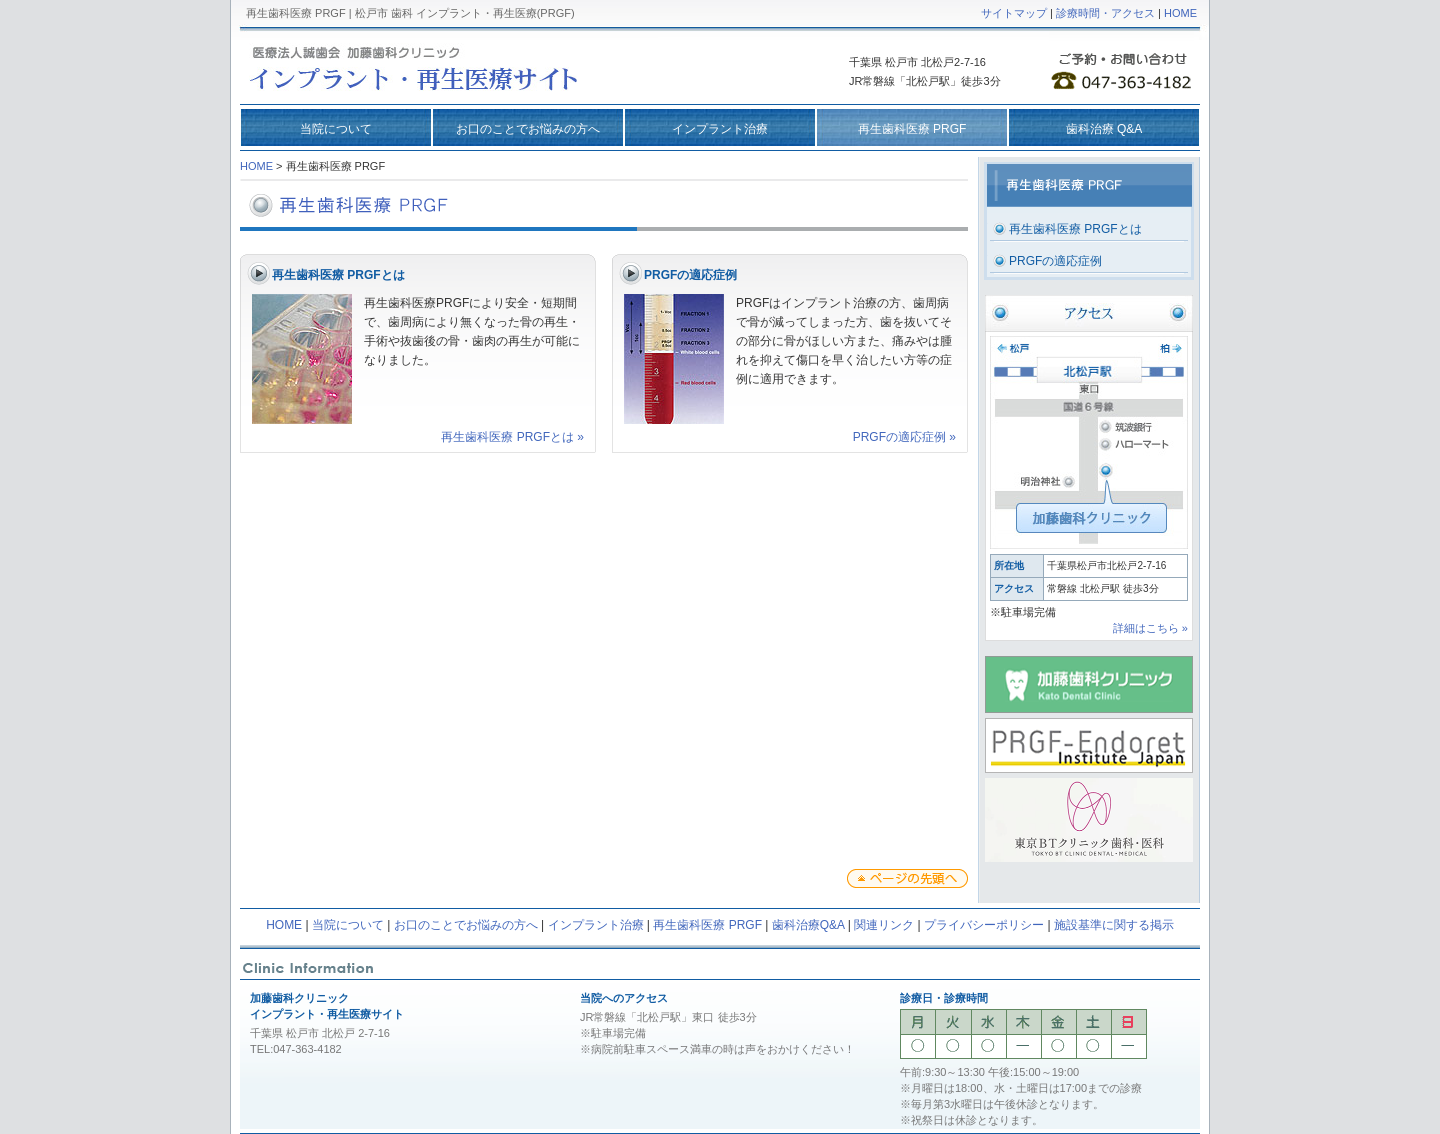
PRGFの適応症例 (1055, 261)
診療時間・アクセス (1105, 13)
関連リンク (884, 925)
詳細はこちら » (1150, 628)
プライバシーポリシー (984, 925)
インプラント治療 (720, 129)
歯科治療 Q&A (1104, 129)
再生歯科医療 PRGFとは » (512, 437)
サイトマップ (1014, 13)
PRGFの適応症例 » (904, 437)
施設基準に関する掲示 (1114, 925)
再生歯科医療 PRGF (707, 925)
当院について (336, 129)
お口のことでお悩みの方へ (528, 129)
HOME (1180, 13)
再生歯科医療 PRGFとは (1075, 229)
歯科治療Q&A (808, 925)
